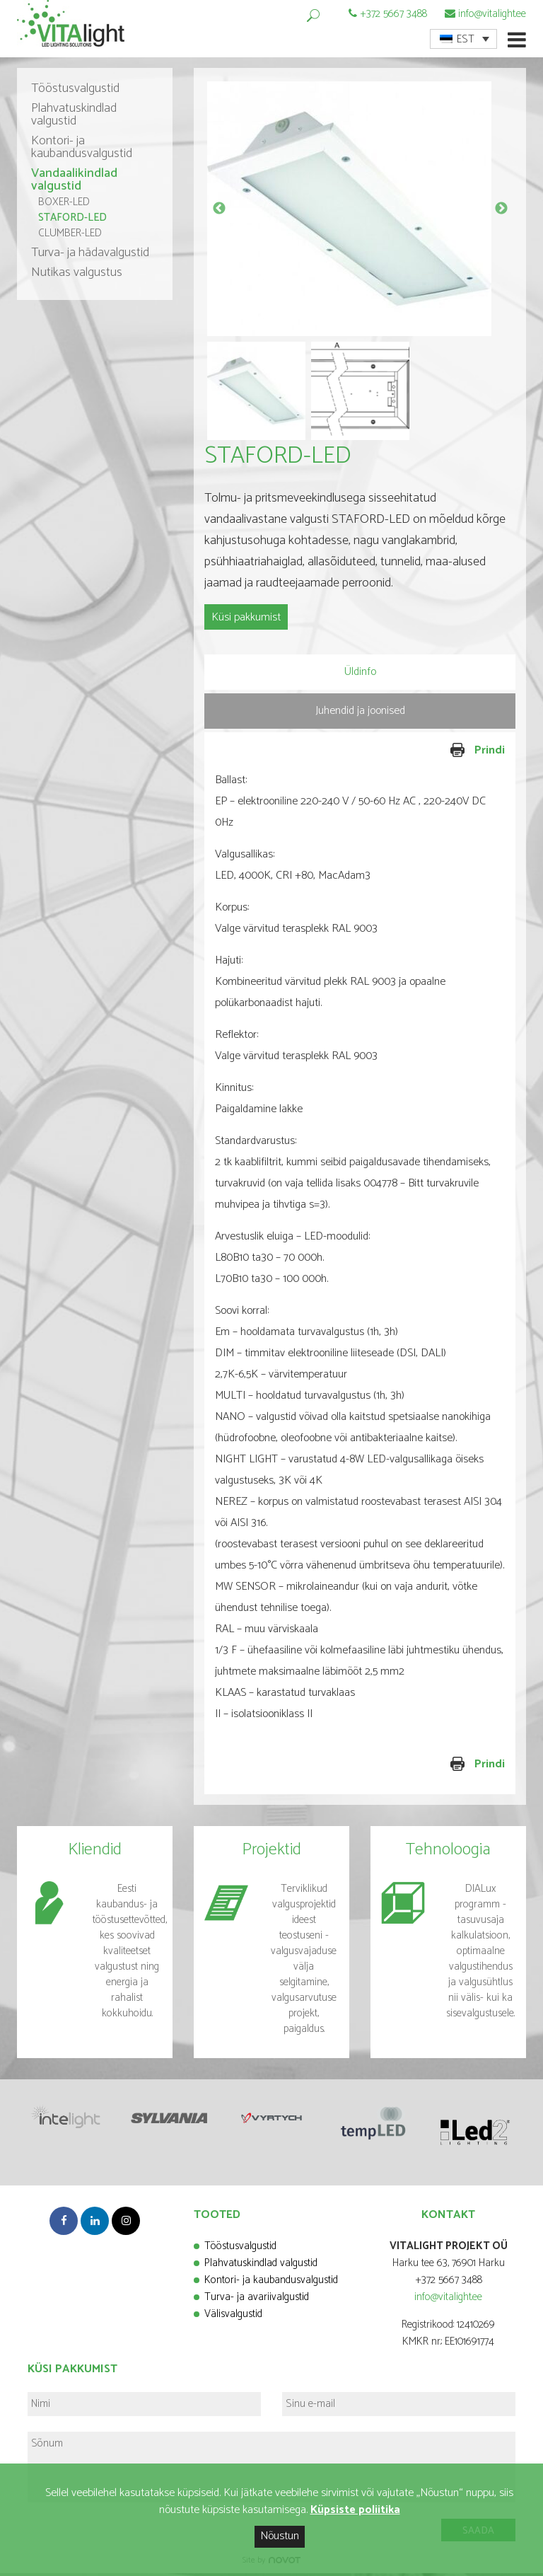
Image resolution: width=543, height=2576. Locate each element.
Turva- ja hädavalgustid (90, 256)
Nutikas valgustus (76, 276)
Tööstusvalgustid (75, 92)
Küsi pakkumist (246, 620)
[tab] (359, 675)
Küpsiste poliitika (355, 2509)
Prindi (434, 754)
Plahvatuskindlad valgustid (74, 118)
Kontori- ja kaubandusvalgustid (81, 151)
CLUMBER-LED (70, 237)
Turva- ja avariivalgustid (256, 2300)
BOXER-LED (64, 205)
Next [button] (501, 212)
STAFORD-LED (72, 221)
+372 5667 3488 (393, 14)
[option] (360, 212)
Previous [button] (219, 212)
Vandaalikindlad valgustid (74, 183)
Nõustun (279, 2536)
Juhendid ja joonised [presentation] (360, 713)
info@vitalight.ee (492, 14)
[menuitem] (463, 39)
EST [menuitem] (465, 39)
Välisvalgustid (233, 2317)
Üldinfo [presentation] (360, 674)
